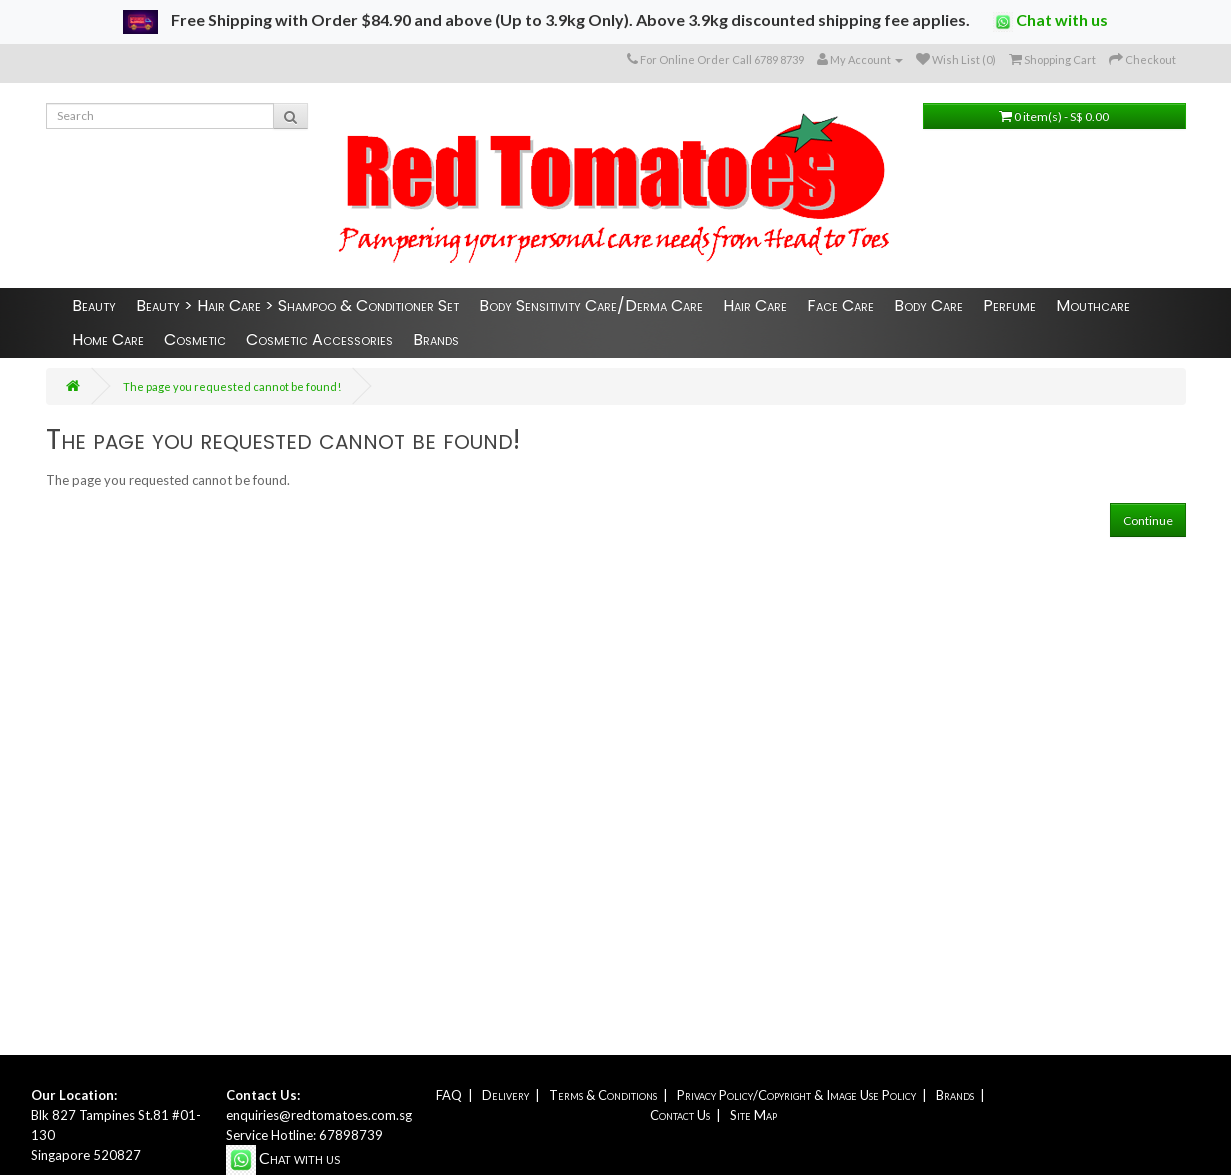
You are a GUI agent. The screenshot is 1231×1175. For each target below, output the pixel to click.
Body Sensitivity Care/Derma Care (591, 305)
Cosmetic (195, 339)
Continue (1148, 520)
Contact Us (680, 1115)
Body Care (928, 305)
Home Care (108, 339)
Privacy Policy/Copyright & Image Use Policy (796, 1095)
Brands (436, 339)
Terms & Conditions (603, 1095)
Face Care (840, 305)
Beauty (94, 305)
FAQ (449, 1095)
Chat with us (1050, 21)
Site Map (753, 1115)
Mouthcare (1093, 305)
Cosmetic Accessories (319, 339)
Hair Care (755, 305)
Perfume (1009, 305)
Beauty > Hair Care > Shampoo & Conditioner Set (297, 305)
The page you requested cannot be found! (232, 386)
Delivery (505, 1095)
